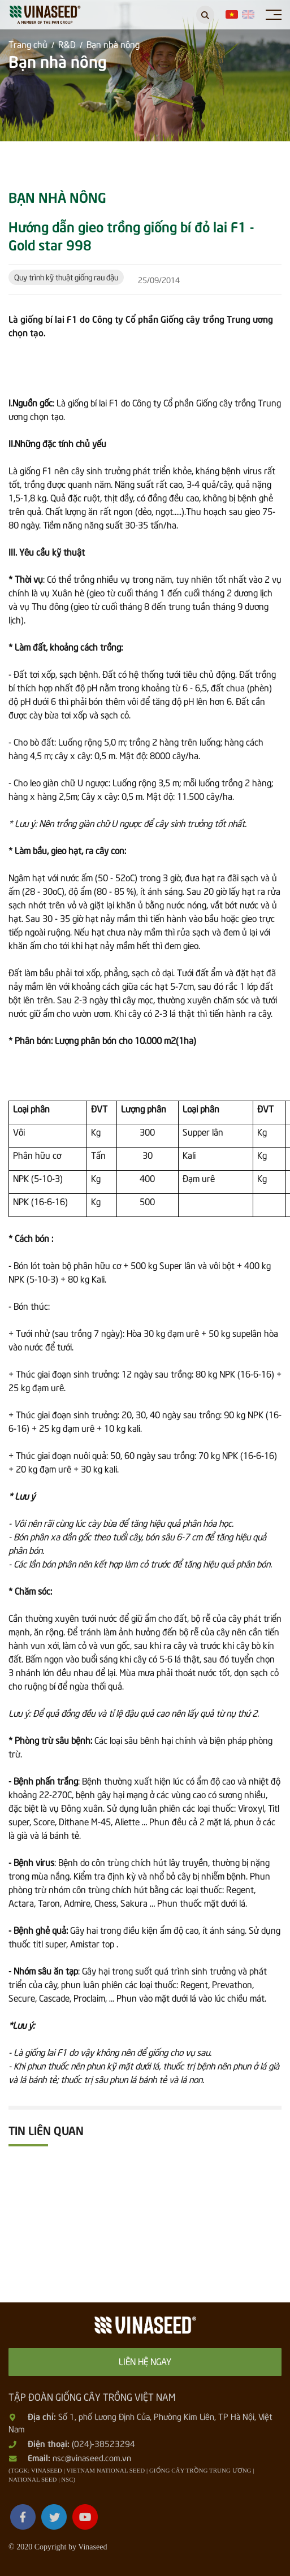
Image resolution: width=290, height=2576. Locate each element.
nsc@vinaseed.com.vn (92, 2457)
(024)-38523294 (103, 2443)
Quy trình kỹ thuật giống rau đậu (66, 276)
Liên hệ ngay (145, 2360)
